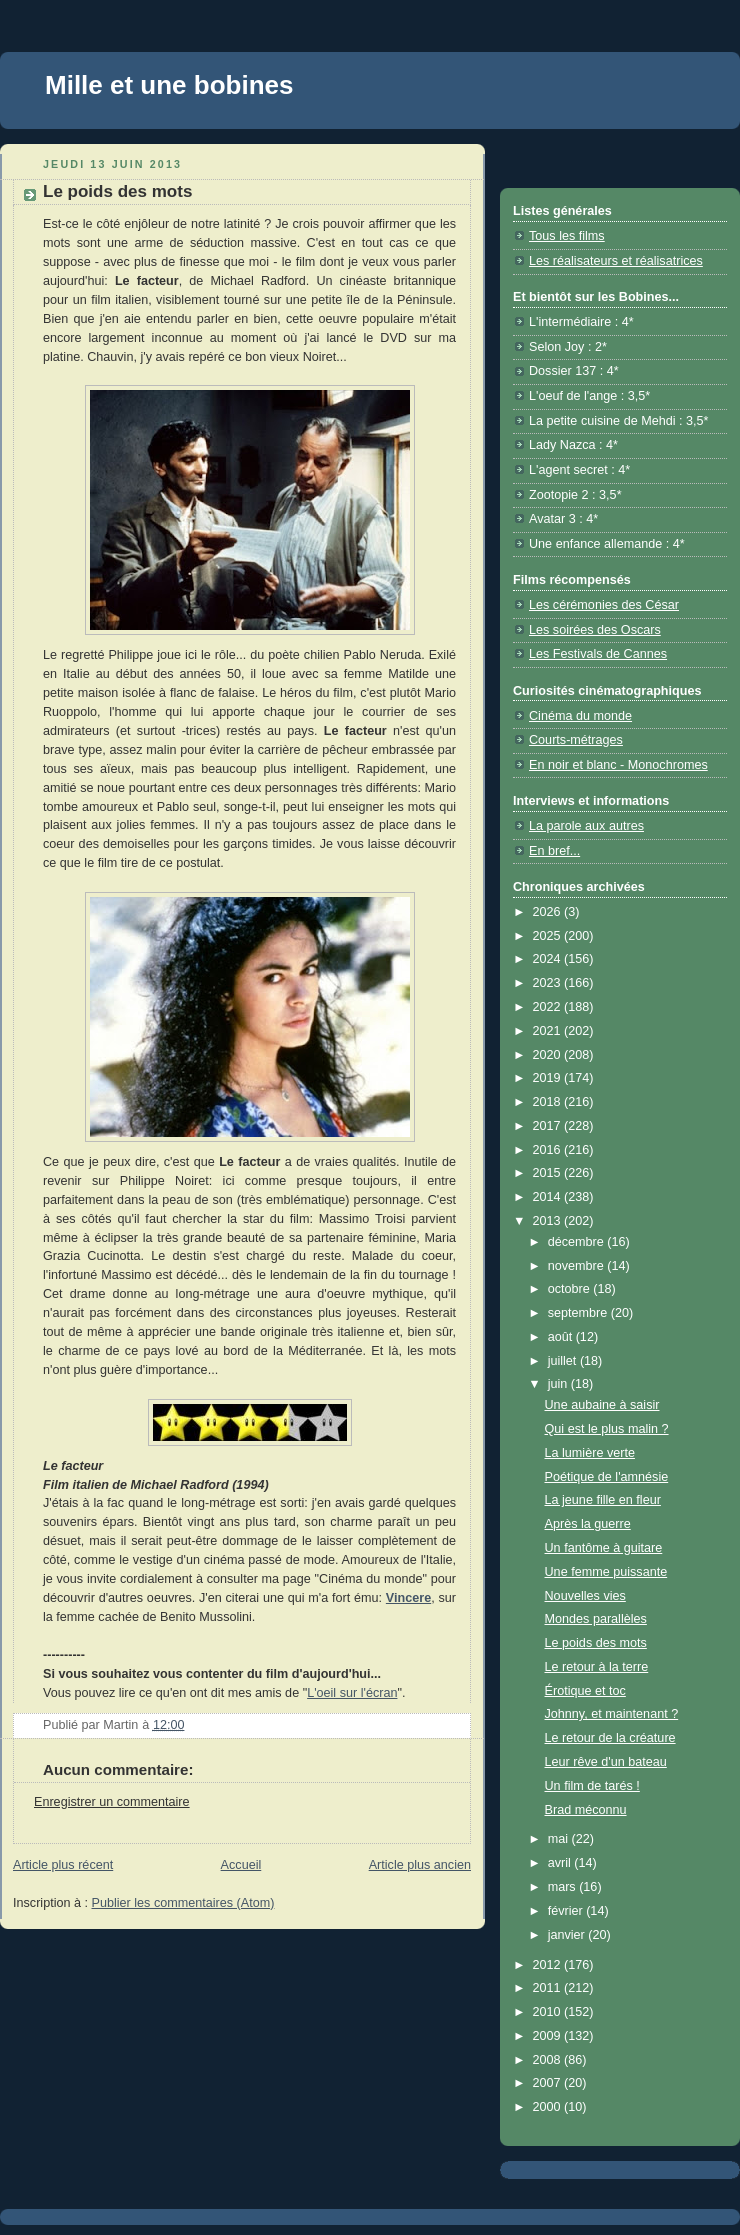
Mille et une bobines (169, 85)
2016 (549, 1150)
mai (560, 1839)
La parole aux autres (586, 826)
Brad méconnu (586, 1810)
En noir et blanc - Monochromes (618, 765)
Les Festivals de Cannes (598, 654)
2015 (549, 1173)
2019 (549, 1078)
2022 (549, 1007)
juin (559, 1384)
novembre (578, 1266)
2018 (549, 1102)
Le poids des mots (596, 1643)
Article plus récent (63, 1865)
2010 (549, 2012)
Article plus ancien (420, 1865)
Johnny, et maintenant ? (612, 1714)
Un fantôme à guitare (604, 1548)
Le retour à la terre (597, 1667)
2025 (549, 936)
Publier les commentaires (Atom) (183, 1903)
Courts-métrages (576, 740)
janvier (568, 1935)
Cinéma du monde (580, 716)
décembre (578, 1242)
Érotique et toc (585, 1691)
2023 (549, 983)
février (567, 1911)
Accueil (241, 1865)
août (562, 1337)
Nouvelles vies (585, 1596)
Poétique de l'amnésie (607, 1477)
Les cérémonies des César (604, 605)
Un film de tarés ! (592, 1786)
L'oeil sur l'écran (352, 1693)
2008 (549, 2060)
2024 (549, 959)
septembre (579, 1313)
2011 (549, 1988)
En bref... (554, 851)
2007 (549, 2083)
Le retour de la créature (610, 1738)
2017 (549, 1126)
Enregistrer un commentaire (112, 1802)
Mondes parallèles (596, 1619)
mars (564, 1887)
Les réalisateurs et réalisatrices (616, 261)
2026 (549, 912)
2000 (549, 2107)
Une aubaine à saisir (602, 1405)
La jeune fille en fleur (603, 1500)
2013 (549, 1221)
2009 (549, 2036)
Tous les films (567, 236)
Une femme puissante (606, 1572)
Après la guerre (588, 1524)
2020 (549, 1055)
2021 (549, 1031)
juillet (564, 1361)
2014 (549, 1197)
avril (561, 1863)
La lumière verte (590, 1453)
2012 (549, 1965)
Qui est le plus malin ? (607, 1429)
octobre (571, 1289)
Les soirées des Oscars (595, 630)
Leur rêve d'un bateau (606, 1762)
